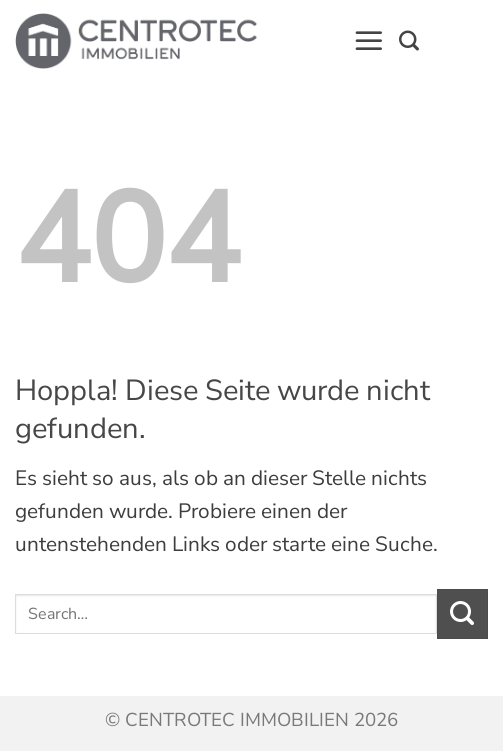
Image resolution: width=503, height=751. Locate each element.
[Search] (409, 41)
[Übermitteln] (462, 614)
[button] (369, 41)
